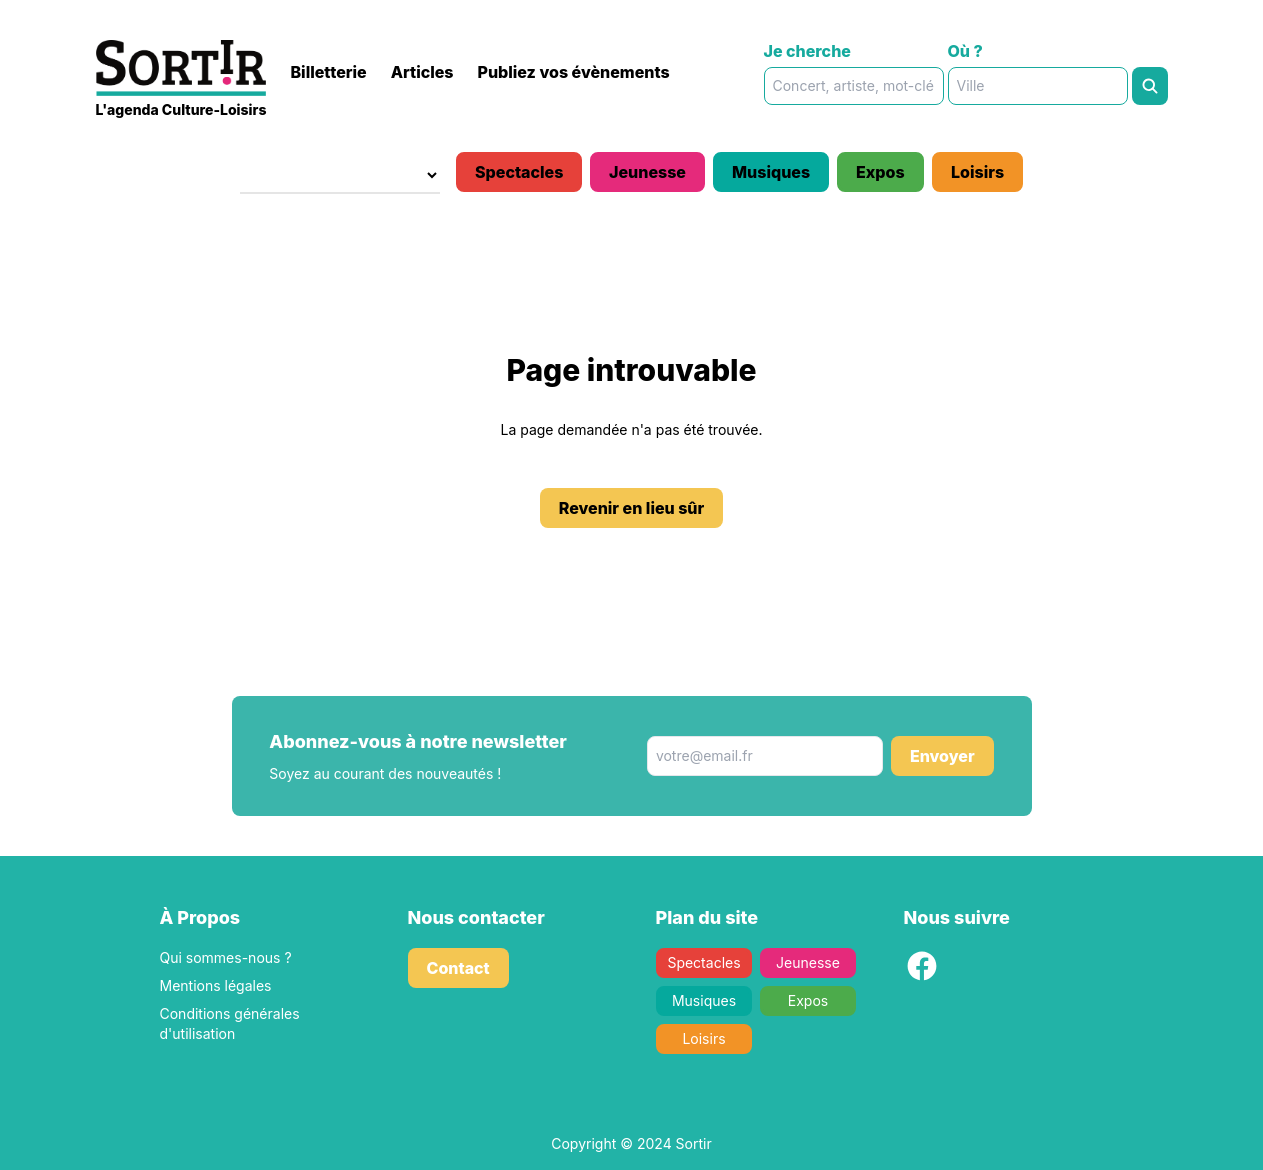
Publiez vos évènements (574, 72)
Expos (880, 172)
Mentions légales (216, 985)
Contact (458, 968)
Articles (422, 72)
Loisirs (977, 172)
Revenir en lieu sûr (632, 508)
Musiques (771, 172)
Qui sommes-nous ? (226, 957)
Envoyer (942, 756)
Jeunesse (647, 172)
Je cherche (807, 51)
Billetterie (328, 72)
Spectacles (519, 172)
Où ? (965, 51)
